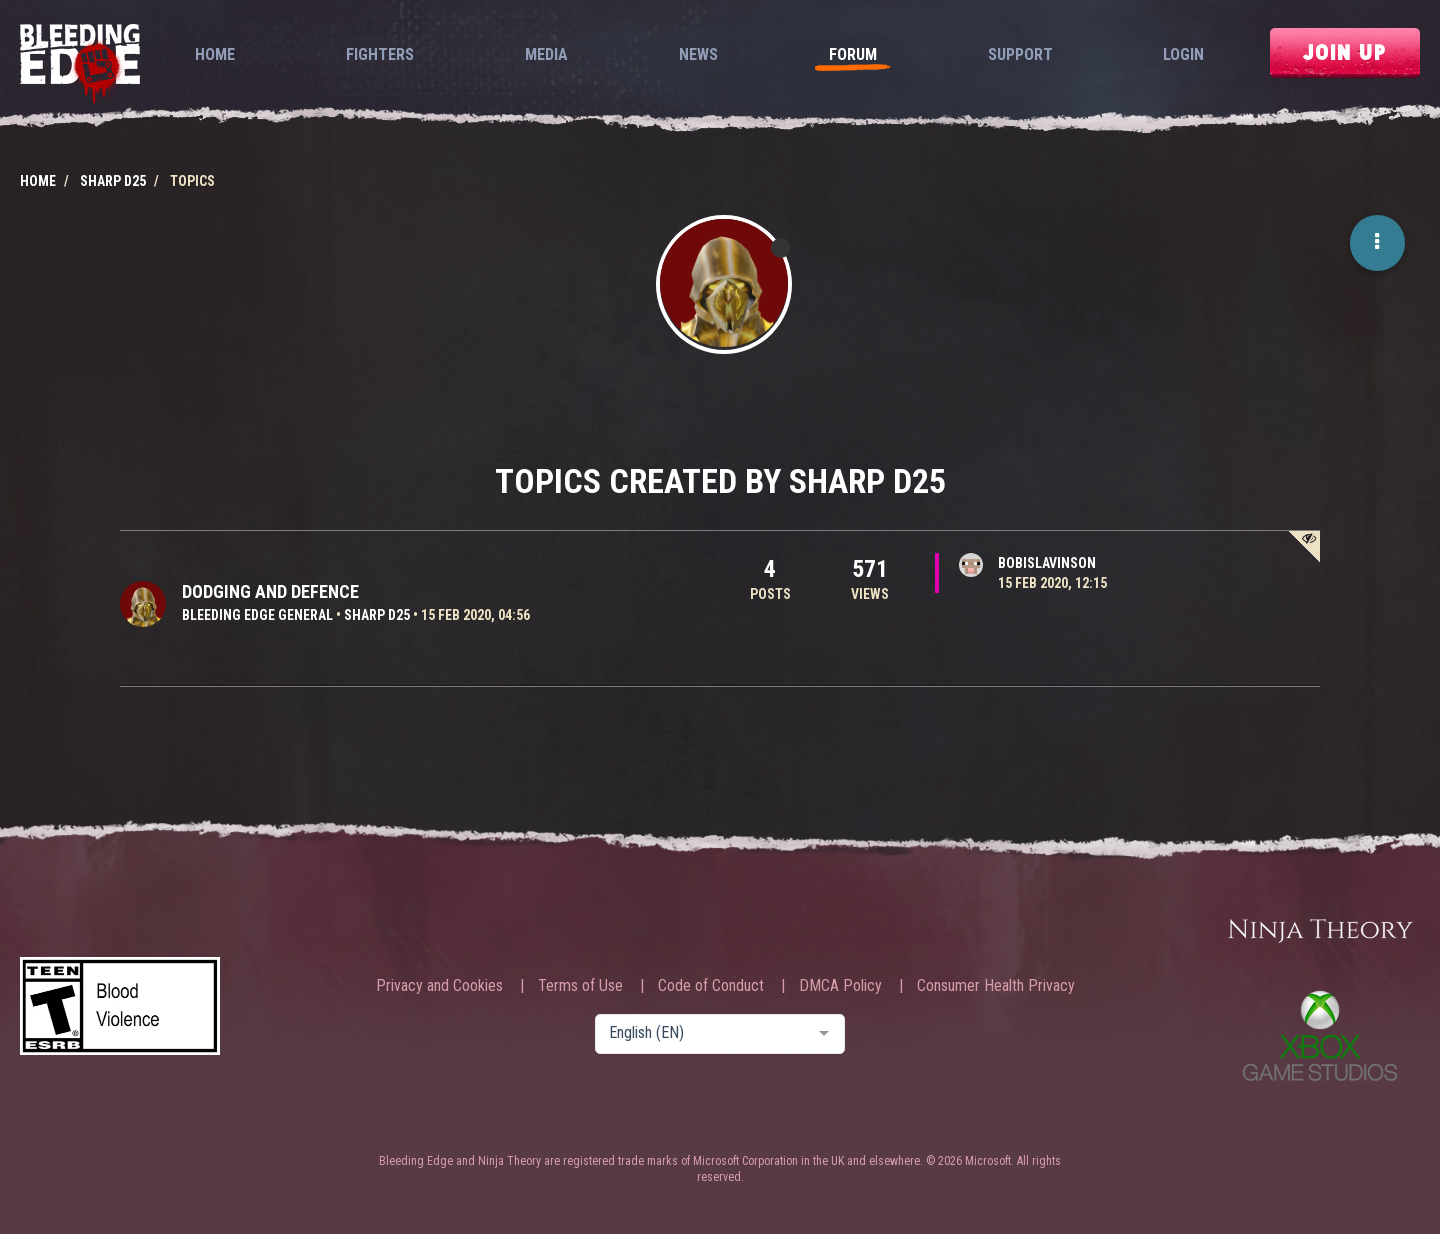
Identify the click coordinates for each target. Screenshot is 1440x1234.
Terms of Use (580, 986)
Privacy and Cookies (439, 986)
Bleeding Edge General (257, 615)
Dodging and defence (270, 591)
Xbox (1320, 1035)
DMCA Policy (840, 986)
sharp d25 (377, 615)
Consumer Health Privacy (996, 986)
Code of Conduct (711, 986)
